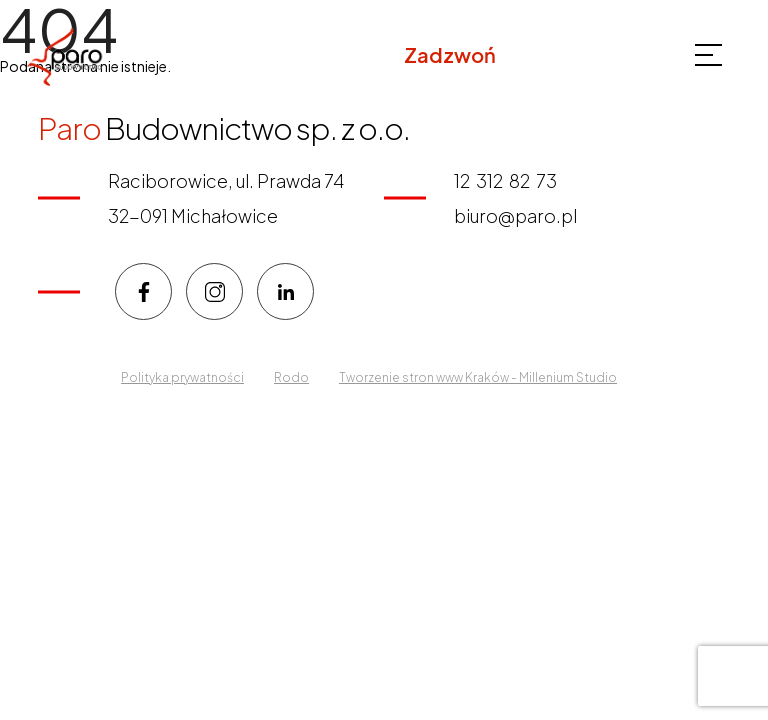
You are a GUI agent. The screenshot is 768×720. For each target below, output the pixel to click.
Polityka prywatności (182, 377)
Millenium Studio (568, 377)
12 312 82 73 (562, 55)
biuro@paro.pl (515, 215)
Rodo (291, 377)
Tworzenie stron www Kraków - (429, 377)
